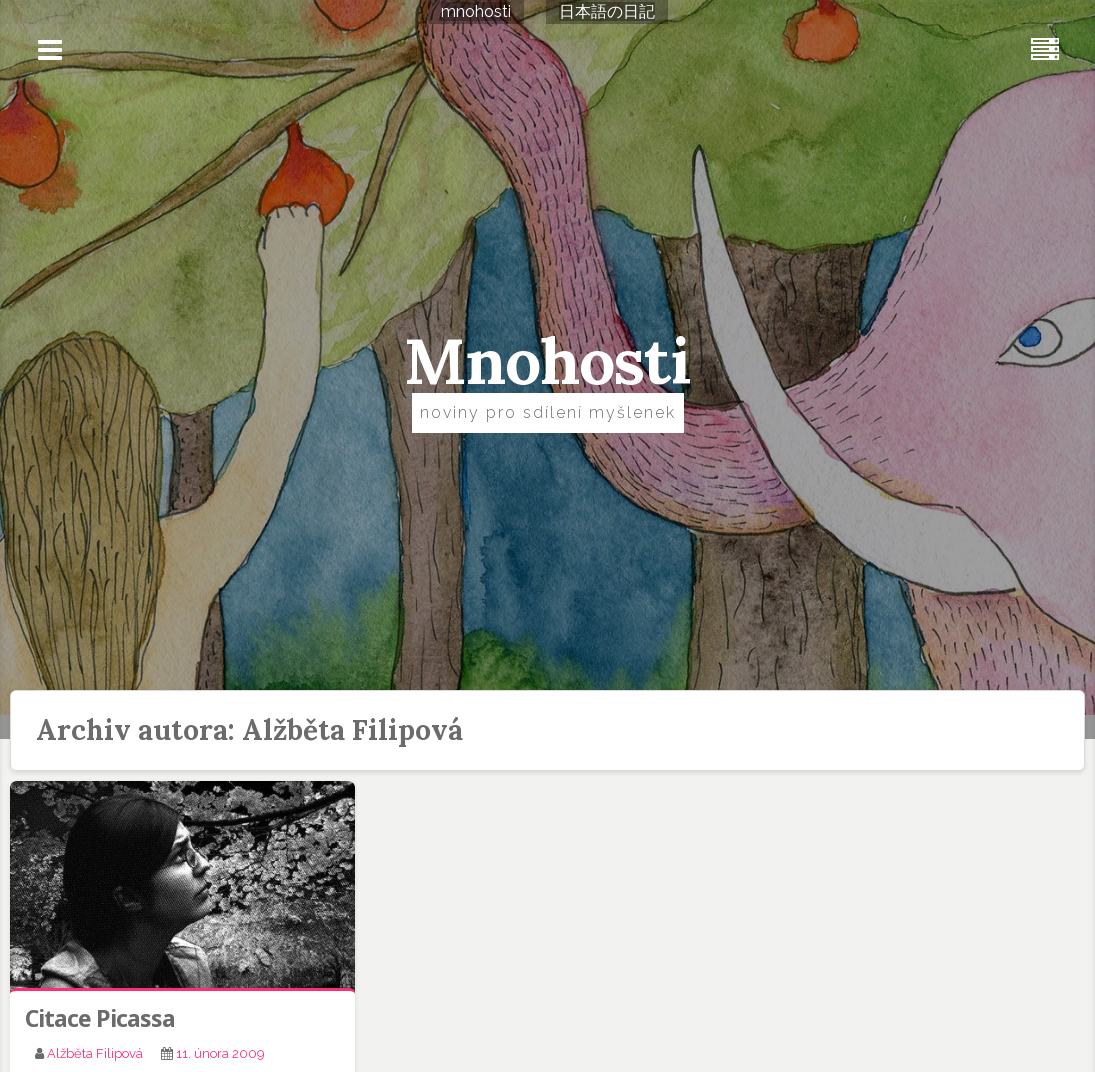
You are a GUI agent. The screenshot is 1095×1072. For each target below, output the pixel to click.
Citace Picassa (100, 1018)
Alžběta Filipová (95, 1053)
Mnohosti (547, 361)
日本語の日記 (607, 11)
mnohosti (476, 11)
